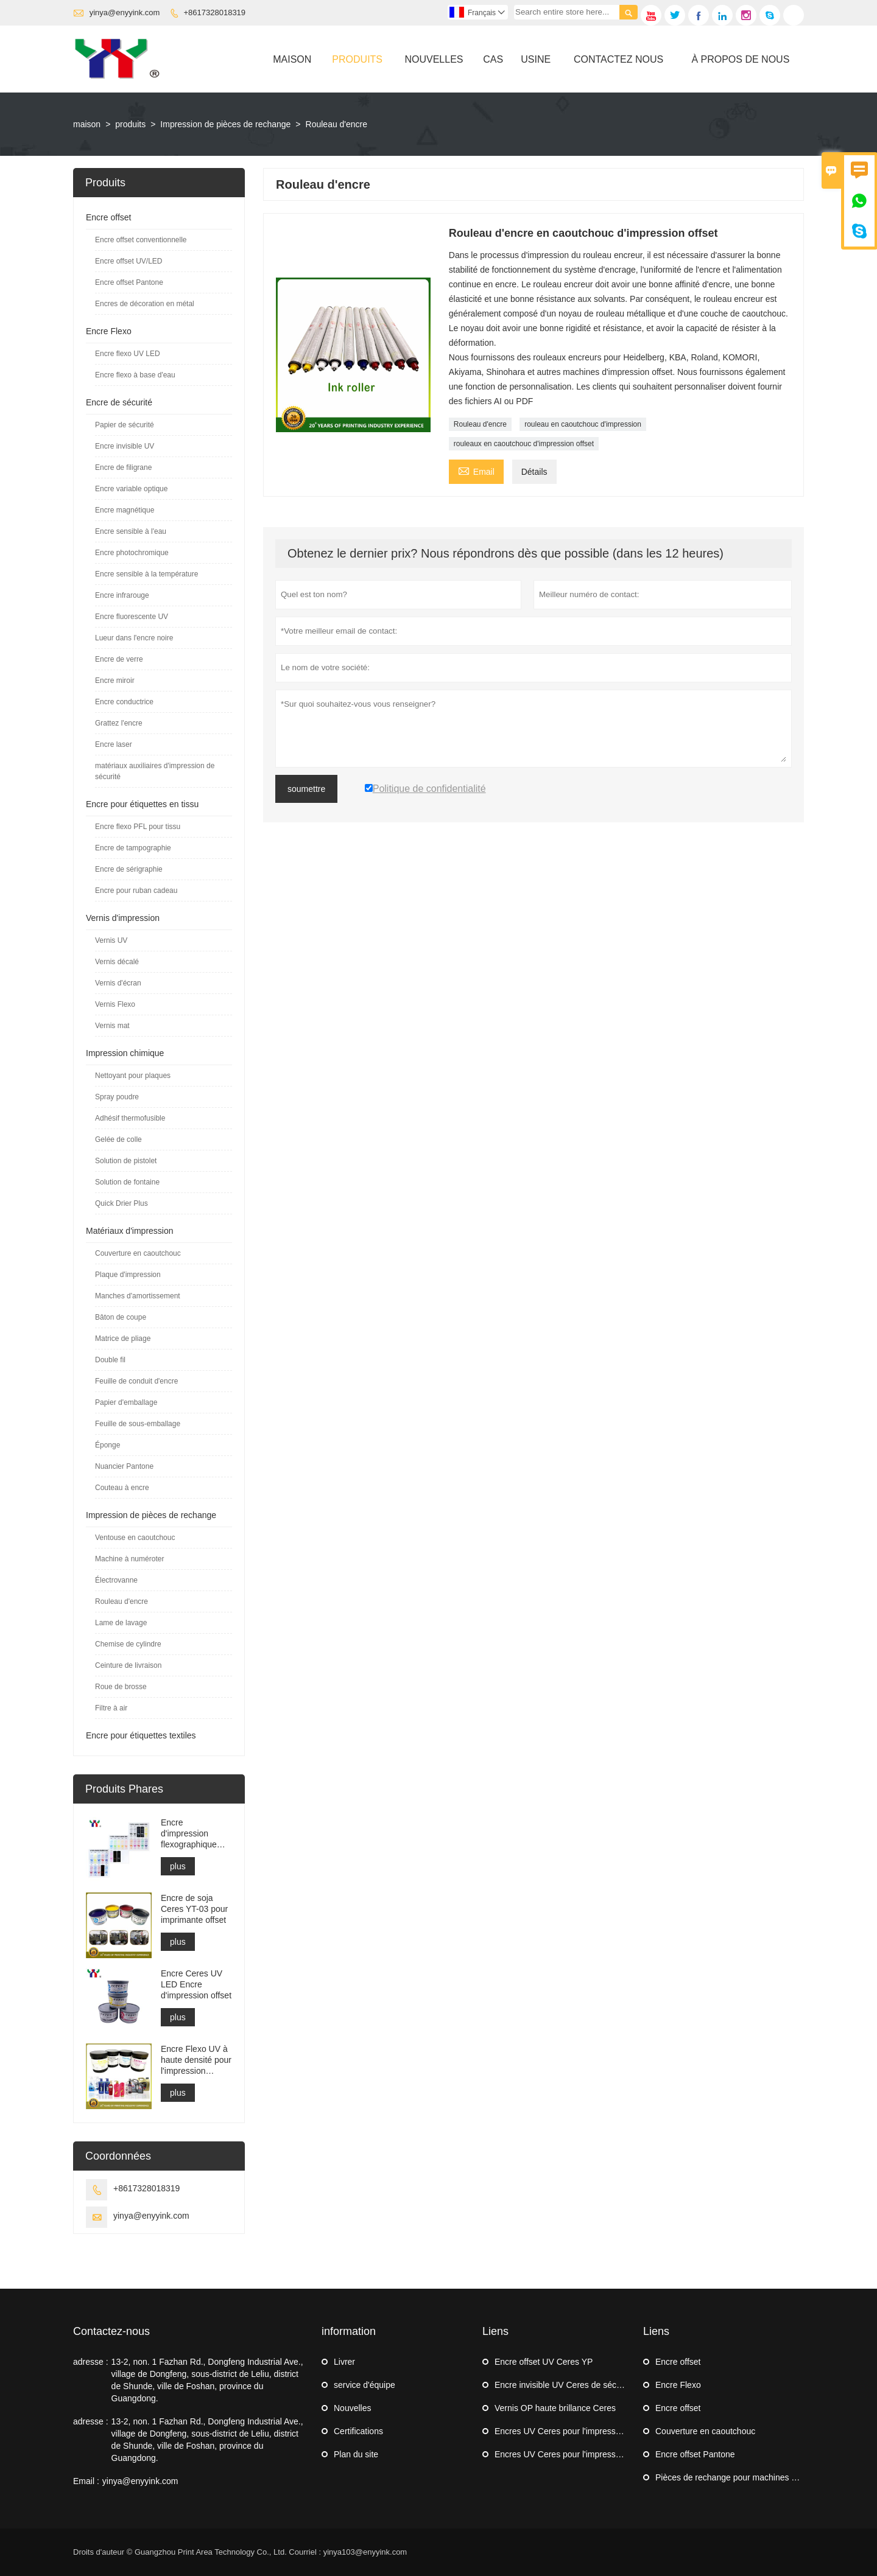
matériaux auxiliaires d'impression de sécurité (154, 771)
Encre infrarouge (122, 595)
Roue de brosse (121, 1686)
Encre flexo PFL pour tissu (137, 826)
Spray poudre (117, 1097)
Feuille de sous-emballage (137, 1423)
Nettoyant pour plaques (133, 1075)
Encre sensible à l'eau (130, 531)
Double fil (110, 1360)
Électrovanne (116, 1580)
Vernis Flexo (115, 1004)
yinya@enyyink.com (125, 12)
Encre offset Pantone (129, 282)
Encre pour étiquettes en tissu (142, 804)
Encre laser (113, 744)
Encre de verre (119, 659)
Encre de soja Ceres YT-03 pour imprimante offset (194, 1909)
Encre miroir (115, 680)
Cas (493, 59)
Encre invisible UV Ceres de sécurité (564, 2385)
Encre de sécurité (119, 402)
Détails (534, 472)
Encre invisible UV (124, 446)
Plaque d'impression (128, 1274)
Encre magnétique (124, 510)
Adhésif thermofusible (130, 1118)
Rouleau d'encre (480, 424)
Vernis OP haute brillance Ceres (555, 2408)
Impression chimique (125, 1053)
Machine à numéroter (129, 1559)
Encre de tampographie (133, 848)
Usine (536, 59)
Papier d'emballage (126, 1402)
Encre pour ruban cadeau (136, 890)
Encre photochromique (132, 552)
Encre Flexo (109, 331)
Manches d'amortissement (137, 1296)
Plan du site (356, 2454)
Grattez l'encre (119, 723)
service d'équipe (364, 2385)
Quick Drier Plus (121, 1203)
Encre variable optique (131, 489)
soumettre (306, 789)
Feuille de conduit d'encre (136, 1381)
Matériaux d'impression (130, 1231)
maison (86, 124)
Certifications (358, 2431)
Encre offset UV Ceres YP (544, 2362)
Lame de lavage (121, 1623)
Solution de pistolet (126, 1161)
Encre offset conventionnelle (141, 240)
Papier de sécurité (124, 425)
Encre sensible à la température (146, 574)
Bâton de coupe (120, 1317)
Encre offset (108, 217)
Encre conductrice (124, 702)
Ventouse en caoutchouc (135, 1537)
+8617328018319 (215, 12)
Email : (86, 2481)
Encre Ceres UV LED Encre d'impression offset (196, 1984)
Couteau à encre (122, 1487)
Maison (292, 59)
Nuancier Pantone (124, 1466)
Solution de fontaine (127, 1182)
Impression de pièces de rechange (225, 124)
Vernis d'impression (123, 918)
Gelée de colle (118, 1139)
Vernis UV (111, 940)
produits (130, 124)
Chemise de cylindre (128, 1644)
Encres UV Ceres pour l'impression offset (572, 2431)
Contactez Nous (618, 59)
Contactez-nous (111, 2331)
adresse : (90, 2362)
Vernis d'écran (118, 983)
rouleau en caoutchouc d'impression (582, 424)
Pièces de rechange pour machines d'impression (747, 2477)
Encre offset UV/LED (129, 261)
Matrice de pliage (122, 1338)
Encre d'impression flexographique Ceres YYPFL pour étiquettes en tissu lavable (196, 1834)
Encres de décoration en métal (144, 303)
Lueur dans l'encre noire (134, 638)
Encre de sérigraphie (129, 869)
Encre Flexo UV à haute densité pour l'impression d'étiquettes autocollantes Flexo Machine (196, 2060)
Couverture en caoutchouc (138, 1253)
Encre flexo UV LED (127, 353)
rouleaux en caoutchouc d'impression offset (524, 443)
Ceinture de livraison (128, 1665)
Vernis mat (112, 1025)
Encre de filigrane (123, 467)
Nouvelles (433, 59)
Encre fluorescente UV (131, 616)
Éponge (107, 1445)
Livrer (344, 2362)
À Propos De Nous (740, 59)
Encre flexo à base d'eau (135, 375)
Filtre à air (111, 1708)
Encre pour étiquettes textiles (141, 1735)
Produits (357, 59)
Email (476, 470)
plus (178, 1866)
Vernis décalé (117, 961)
